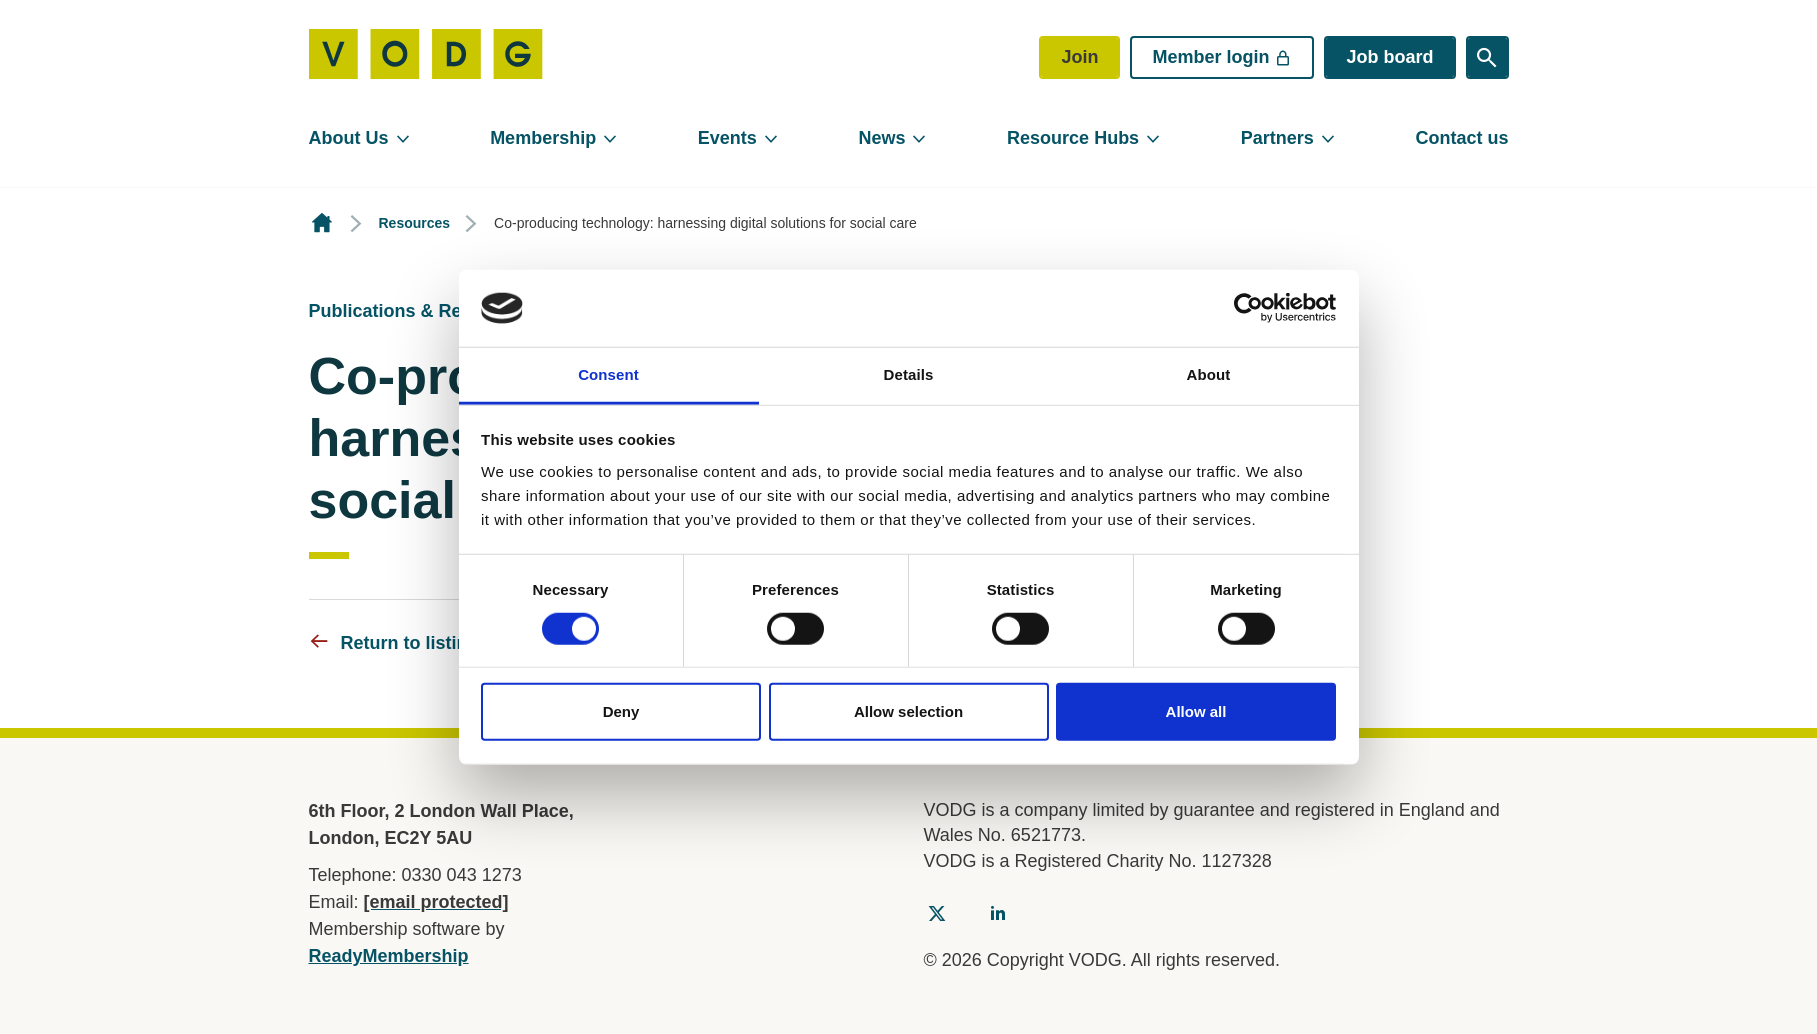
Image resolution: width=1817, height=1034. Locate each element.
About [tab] (1209, 374)
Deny (621, 711)
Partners (1277, 138)
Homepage (322, 223)
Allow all (1196, 711)
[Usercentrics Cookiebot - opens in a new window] (1248, 308)
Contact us (1461, 138)
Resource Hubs (1073, 138)
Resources (415, 223)
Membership (543, 138)
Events (727, 138)
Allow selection (908, 711)
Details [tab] (909, 374)
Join (1079, 57)
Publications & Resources (420, 311)
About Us (349, 138)
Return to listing (410, 643)
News (881, 138)
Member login (1222, 57)
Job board (1389, 57)
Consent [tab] (608, 374)
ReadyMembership (389, 956)
